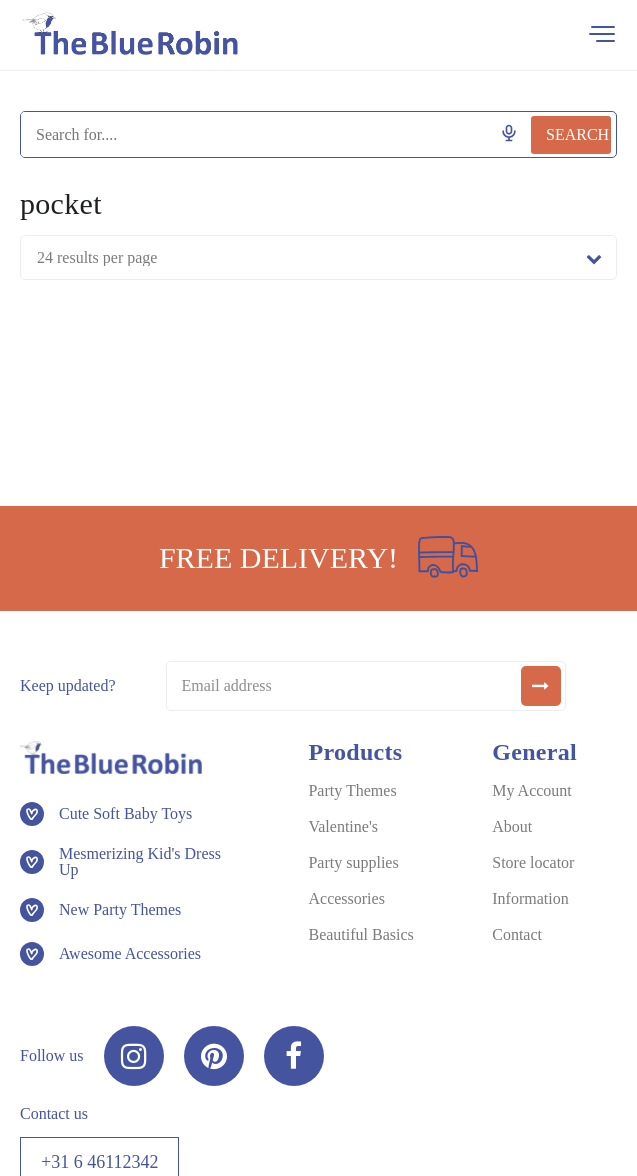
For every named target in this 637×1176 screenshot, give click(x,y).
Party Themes (352, 790)
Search (577, 134)
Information (530, 898)
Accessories (346, 898)
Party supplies (353, 862)
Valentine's (343, 826)
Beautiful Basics (360, 934)
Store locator (533, 862)
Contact (517, 934)
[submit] (541, 686)
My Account (532, 790)
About (512, 826)
